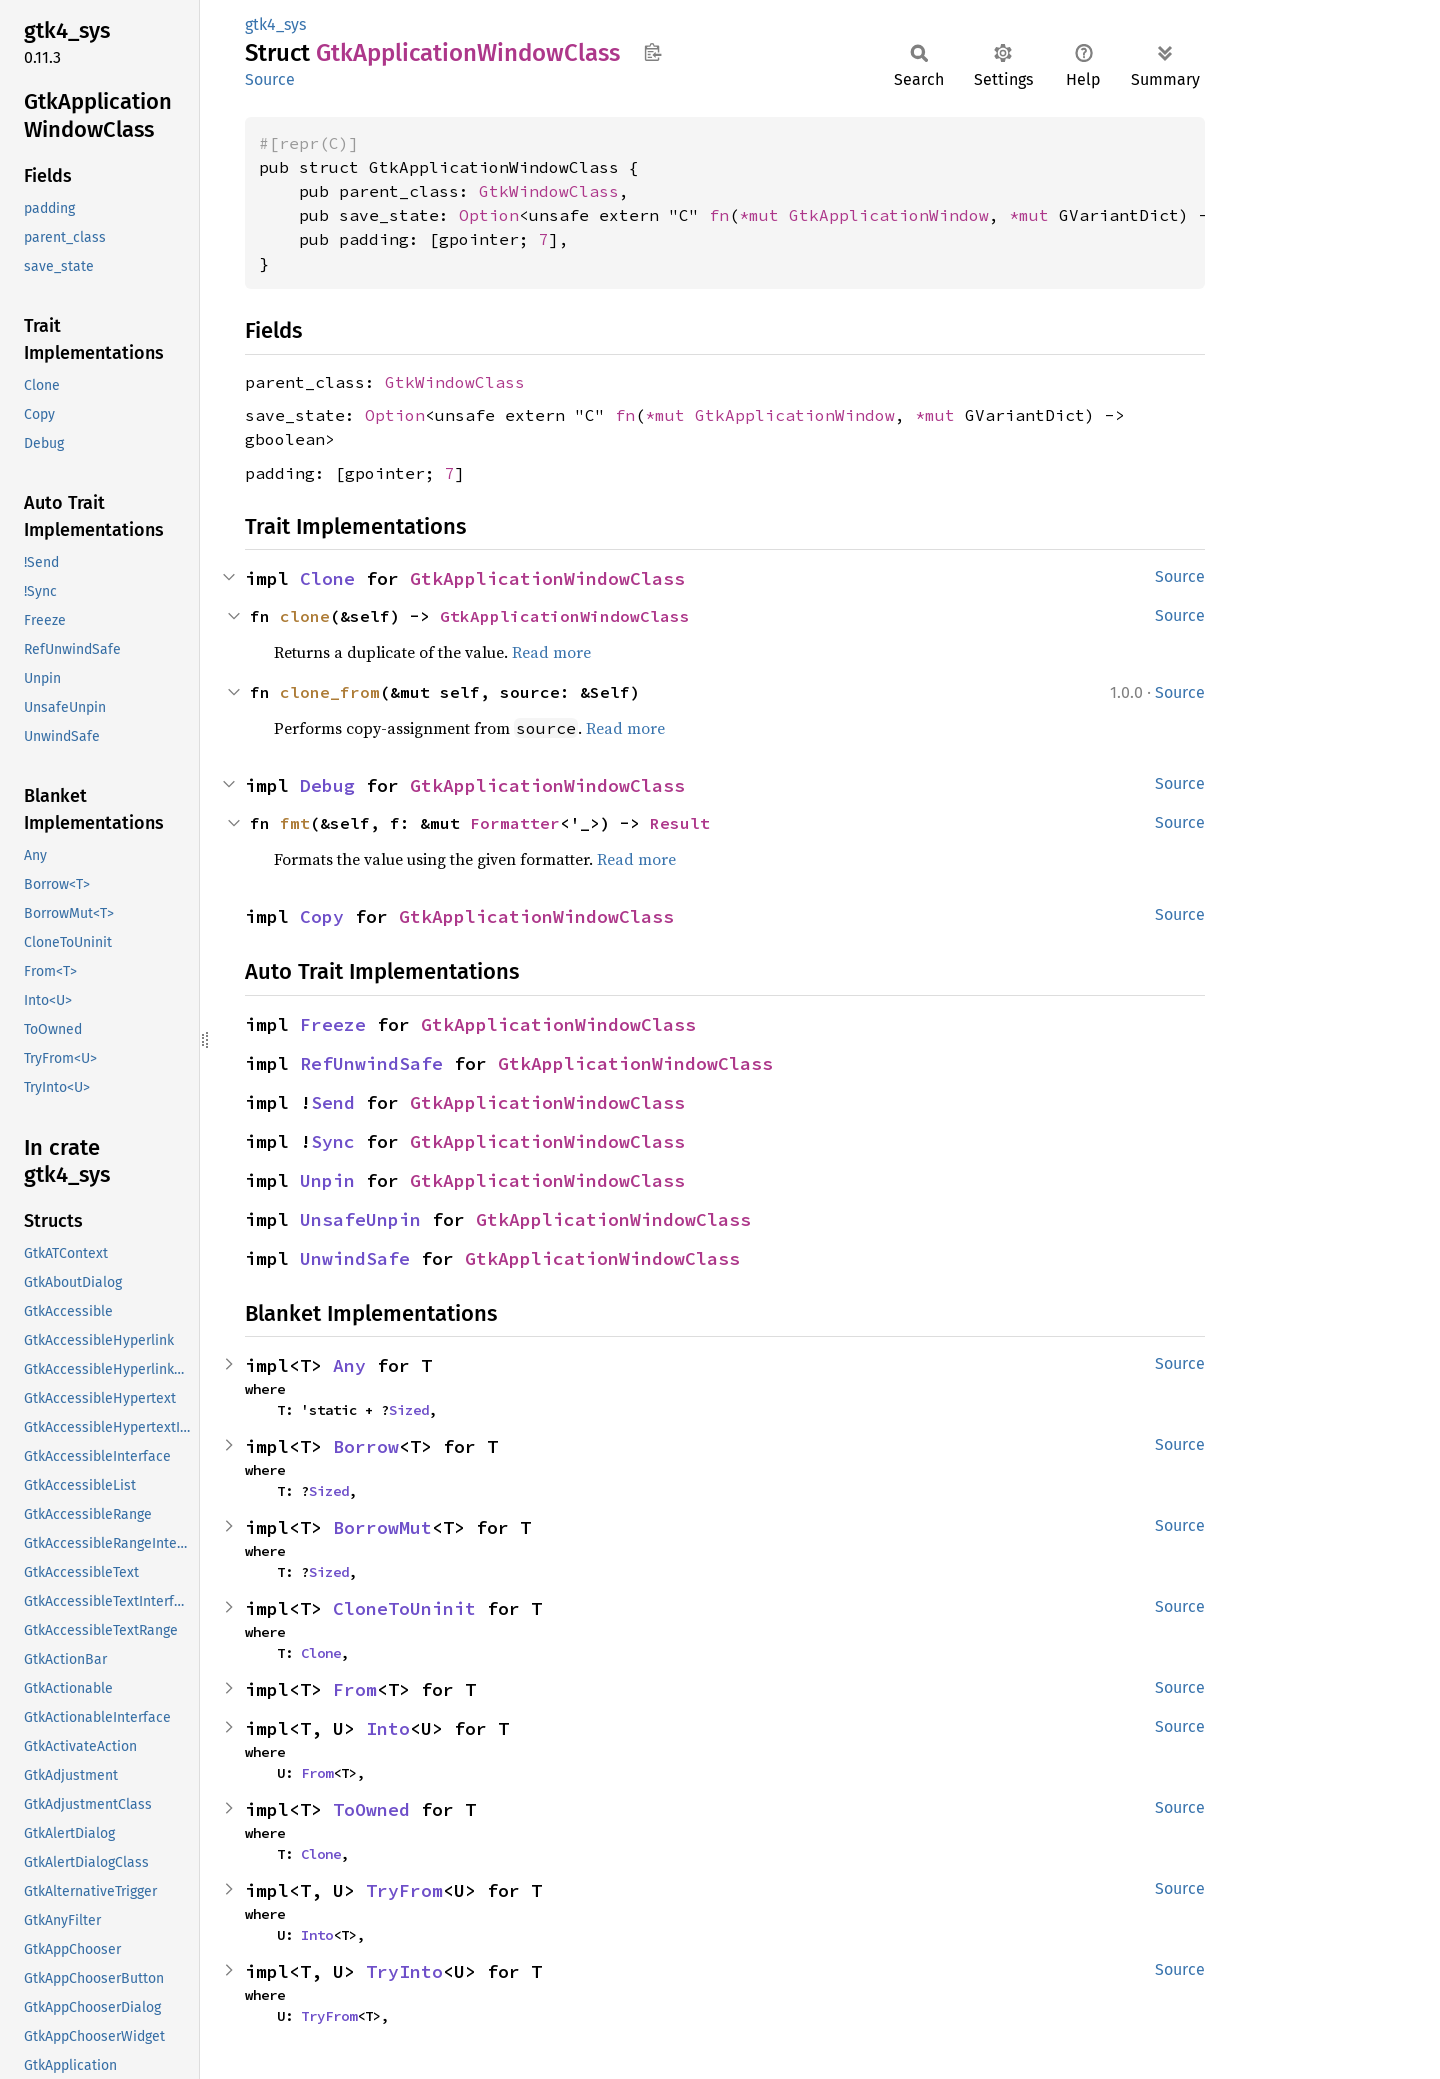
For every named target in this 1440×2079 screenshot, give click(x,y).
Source (270, 79)
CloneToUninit (404, 1608)
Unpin (327, 1180)
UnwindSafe (355, 1258)
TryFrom (404, 1890)
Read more (551, 652)
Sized (409, 1410)
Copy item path (652, 52)
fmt (295, 823)
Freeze (333, 1024)
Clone (327, 578)
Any (349, 1365)
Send (333, 1102)
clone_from (330, 692)
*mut (764, 215)
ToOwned (371, 1809)
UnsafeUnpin (360, 1219)
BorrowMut (382, 1527)
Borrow (366, 1446)
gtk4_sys (275, 24)
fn (719, 215)
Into (388, 1728)
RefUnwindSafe (371, 1063)
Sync (333, 1141)
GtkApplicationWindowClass (547, 578)
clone (305, 616)
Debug (327, 785)
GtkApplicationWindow (889, 215)
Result (680, 823)
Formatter (515, 823)
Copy (322, 916)
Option (489, 215)
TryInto (404, 1971)
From (355, 1689)
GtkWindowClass (549, 191)
